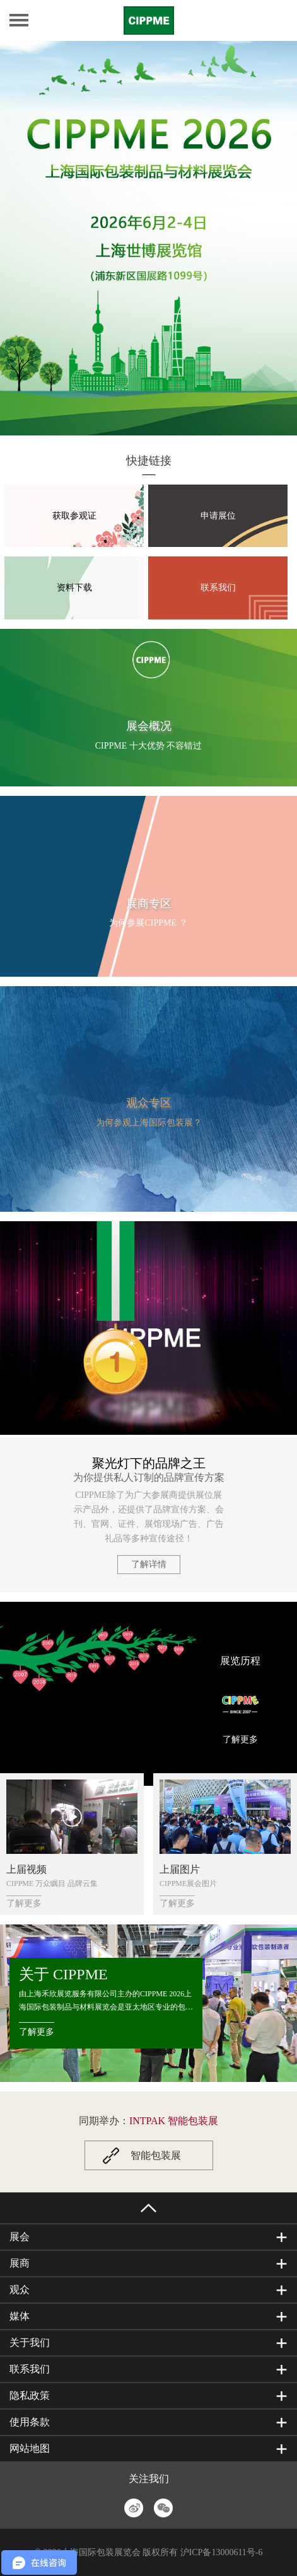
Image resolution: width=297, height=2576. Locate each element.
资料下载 (74, 587)
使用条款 (29, 2422)
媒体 (19, 2316)
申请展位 (218, 515)
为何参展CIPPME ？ (148, 923)
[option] (148, 238)
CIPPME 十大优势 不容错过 (148, 745)
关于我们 (29, 2342)
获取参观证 (74, 515)
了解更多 (240, 1739)
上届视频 (26, 1869)
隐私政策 (29, 2395)
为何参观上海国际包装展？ (149, 1122)
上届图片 (180, 1869)
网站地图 (29, 2448)
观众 (19, 2289)
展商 (19, 2263)
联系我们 (218, 587)
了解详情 (148, 1564)
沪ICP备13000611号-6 (221, 2552)
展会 (19, 2236)
